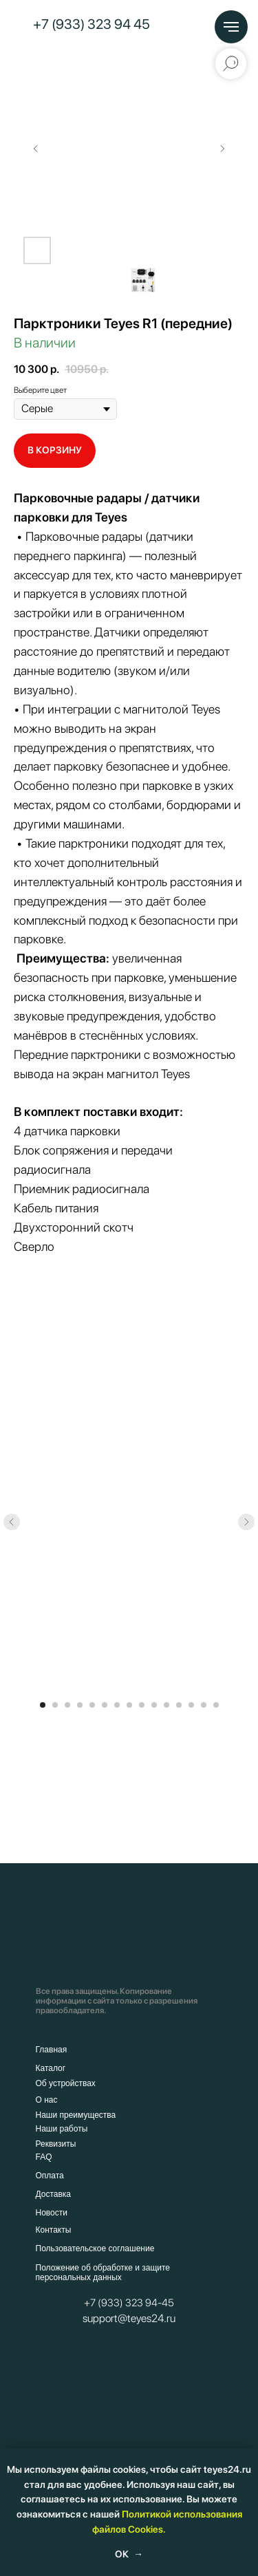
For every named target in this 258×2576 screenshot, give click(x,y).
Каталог (51, 2068)
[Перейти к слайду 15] (216, 1705)
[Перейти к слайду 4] (80, 1705)
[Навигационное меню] (231, 27)
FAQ (44, 2157)
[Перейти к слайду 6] (104, 1705)
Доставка (54, 2194)
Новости (51, 2213)
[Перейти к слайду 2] (55, 1705)
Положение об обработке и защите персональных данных (103, 2272)
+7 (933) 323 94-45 (129, 2303)
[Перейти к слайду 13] (191, 1705)
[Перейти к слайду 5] (92, 1705)
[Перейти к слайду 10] (154, 1705)
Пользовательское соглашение (95, 2248)
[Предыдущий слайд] (36, 148)
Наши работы (62, 2129)
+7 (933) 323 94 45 (91, 24)
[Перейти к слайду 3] (67, 1705)
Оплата (50, 2175)
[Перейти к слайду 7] (117, 1705)
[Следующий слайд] (222, 148)
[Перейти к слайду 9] (141, 1705)
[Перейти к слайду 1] (42, 1705)
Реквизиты (56, 2144)
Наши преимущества (76, 2115)
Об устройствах (66, 2083)
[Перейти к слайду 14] (203, 1705)
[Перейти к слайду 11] (166, 1705)
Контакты (54, 2230)
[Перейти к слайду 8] (129, 1705)
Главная (51, 2049)
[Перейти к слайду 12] (179, 1705)
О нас (47, 2100)
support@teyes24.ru (129, 2318)
